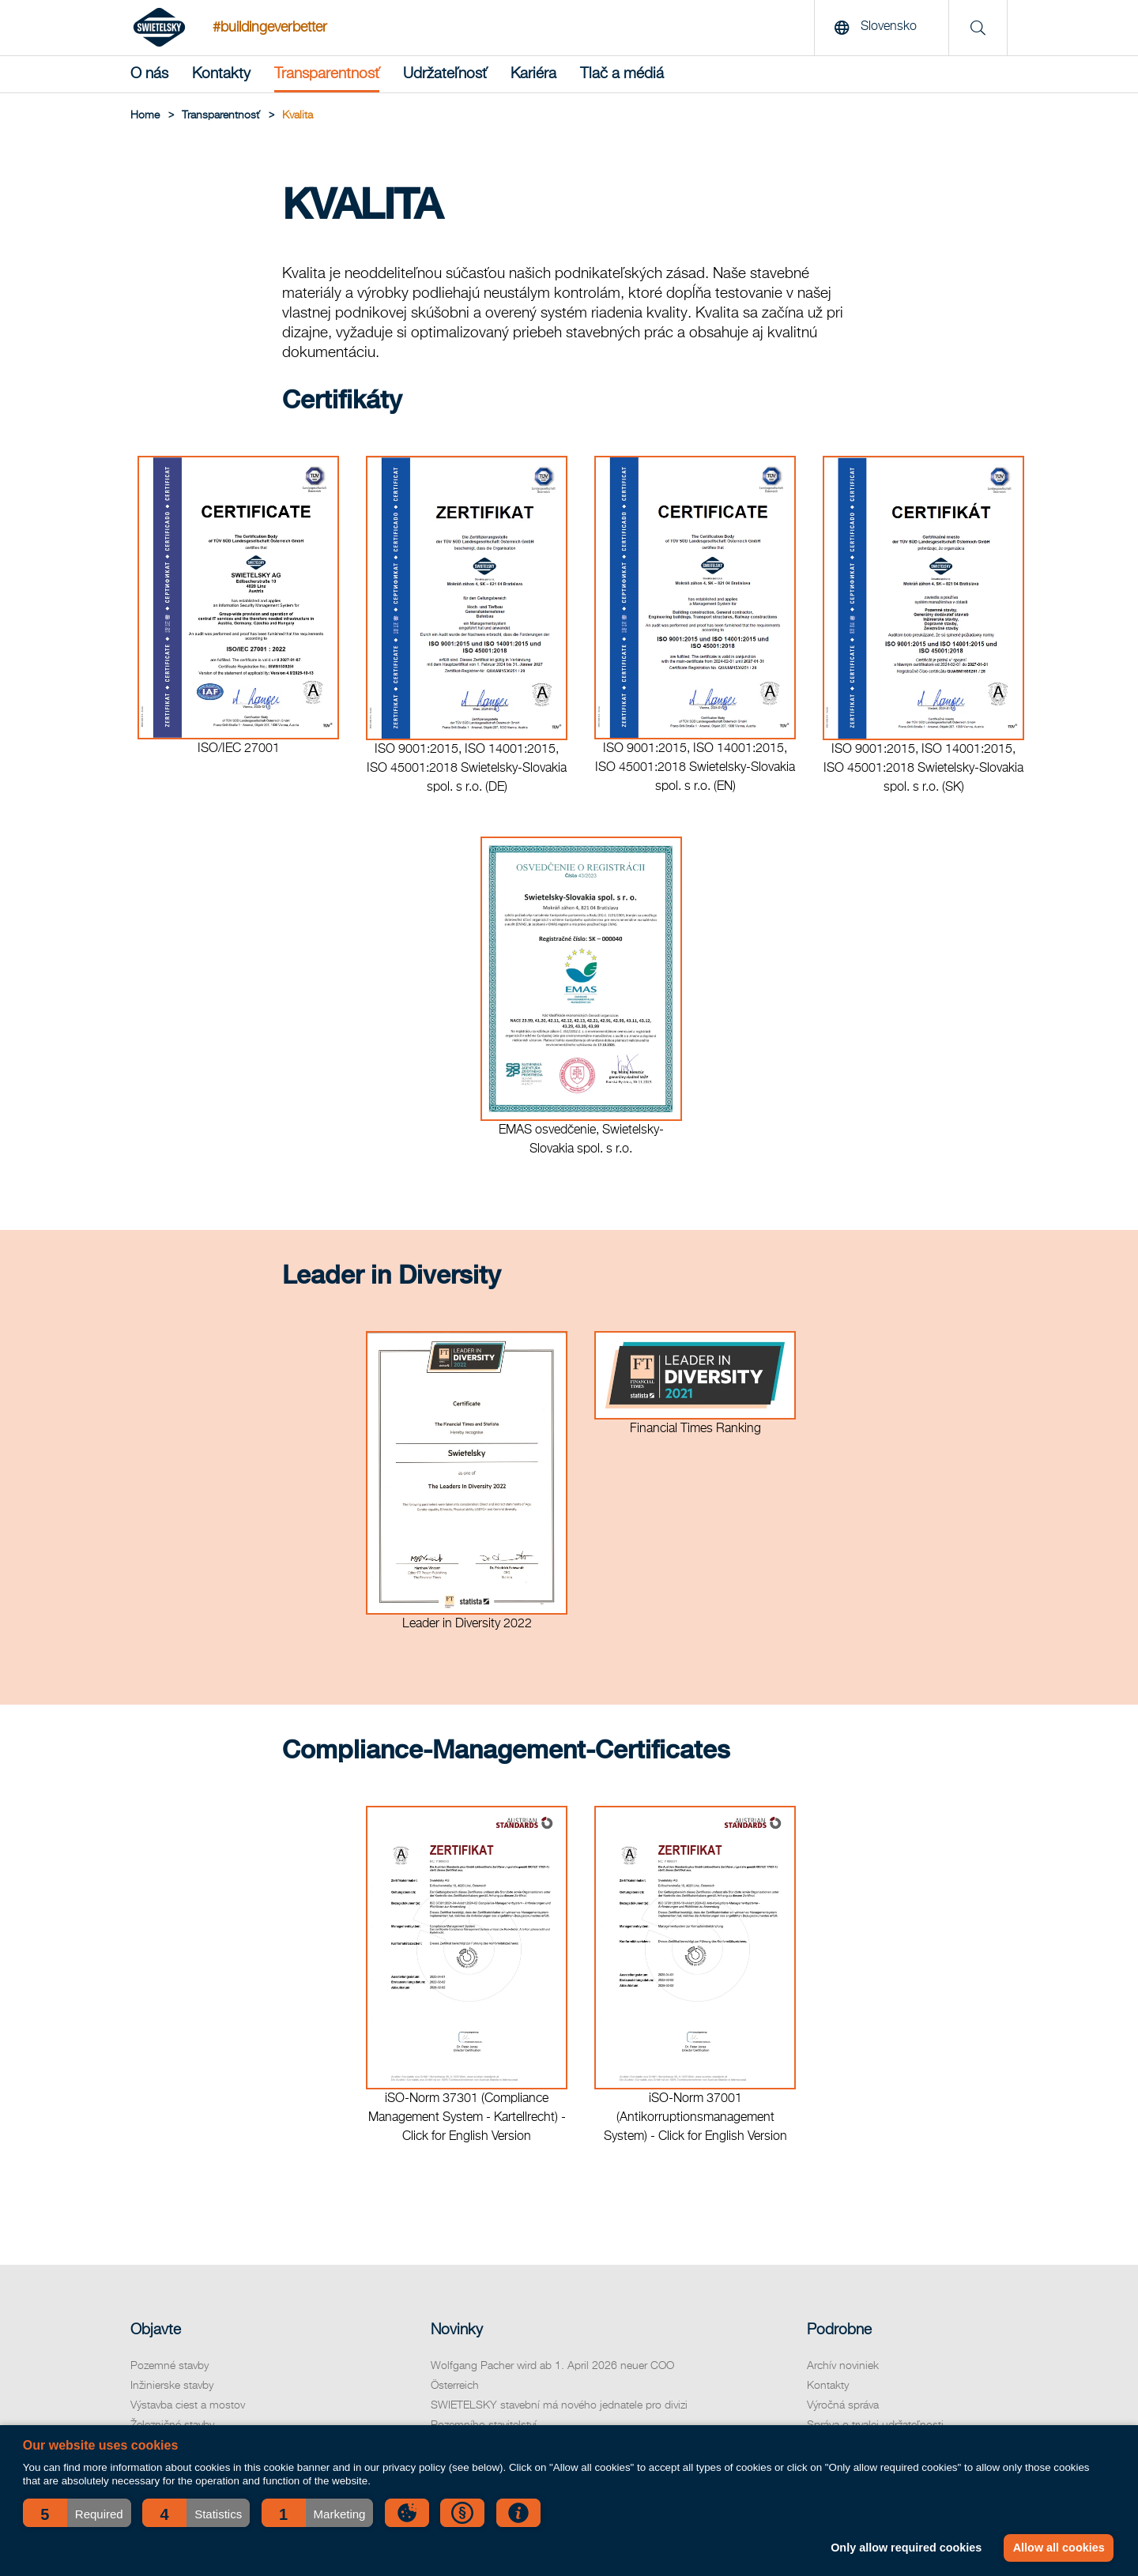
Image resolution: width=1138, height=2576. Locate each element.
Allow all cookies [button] (1059, 2547)
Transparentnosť (326, 73)
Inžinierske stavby (171, 2385)
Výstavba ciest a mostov (187, 2405)
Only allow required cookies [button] (906, 2547)
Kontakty (221, 73)
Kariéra (533, 73)
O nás (149, 73)
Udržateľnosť (445, 73)
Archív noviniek (843, 2365)
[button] (77, 2513)
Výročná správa (843, 2405)
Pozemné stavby (169, 2365)
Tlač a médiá (622, 73)
